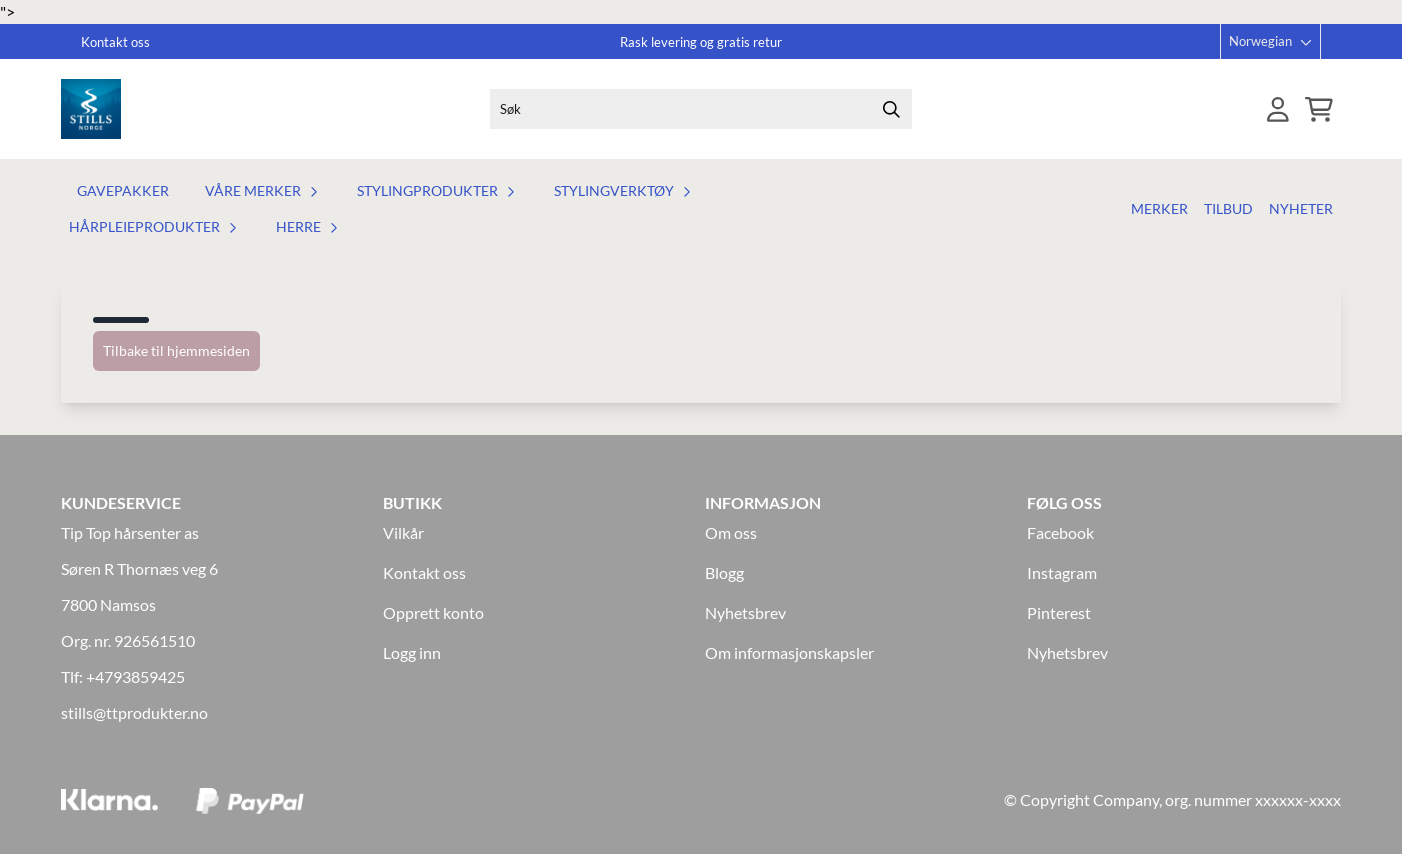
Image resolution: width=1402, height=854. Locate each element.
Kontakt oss (424, 572)
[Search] (892, 109)
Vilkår (403, 532)
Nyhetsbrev (745, 612)
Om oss (731, 532)
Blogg (724, 572)
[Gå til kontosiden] (1278, 109)
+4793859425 (135, 676)
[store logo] (91, 109)
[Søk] (700, 109)
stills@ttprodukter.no (134, 712)
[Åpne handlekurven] (1319, 109)
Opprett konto (433, 612)
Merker (1159, 208)
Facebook (1060, 532)
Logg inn (412, 652)
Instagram (1062, 572)
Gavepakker (123, 190)
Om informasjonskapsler (789, 652)
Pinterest (1059, 612)
